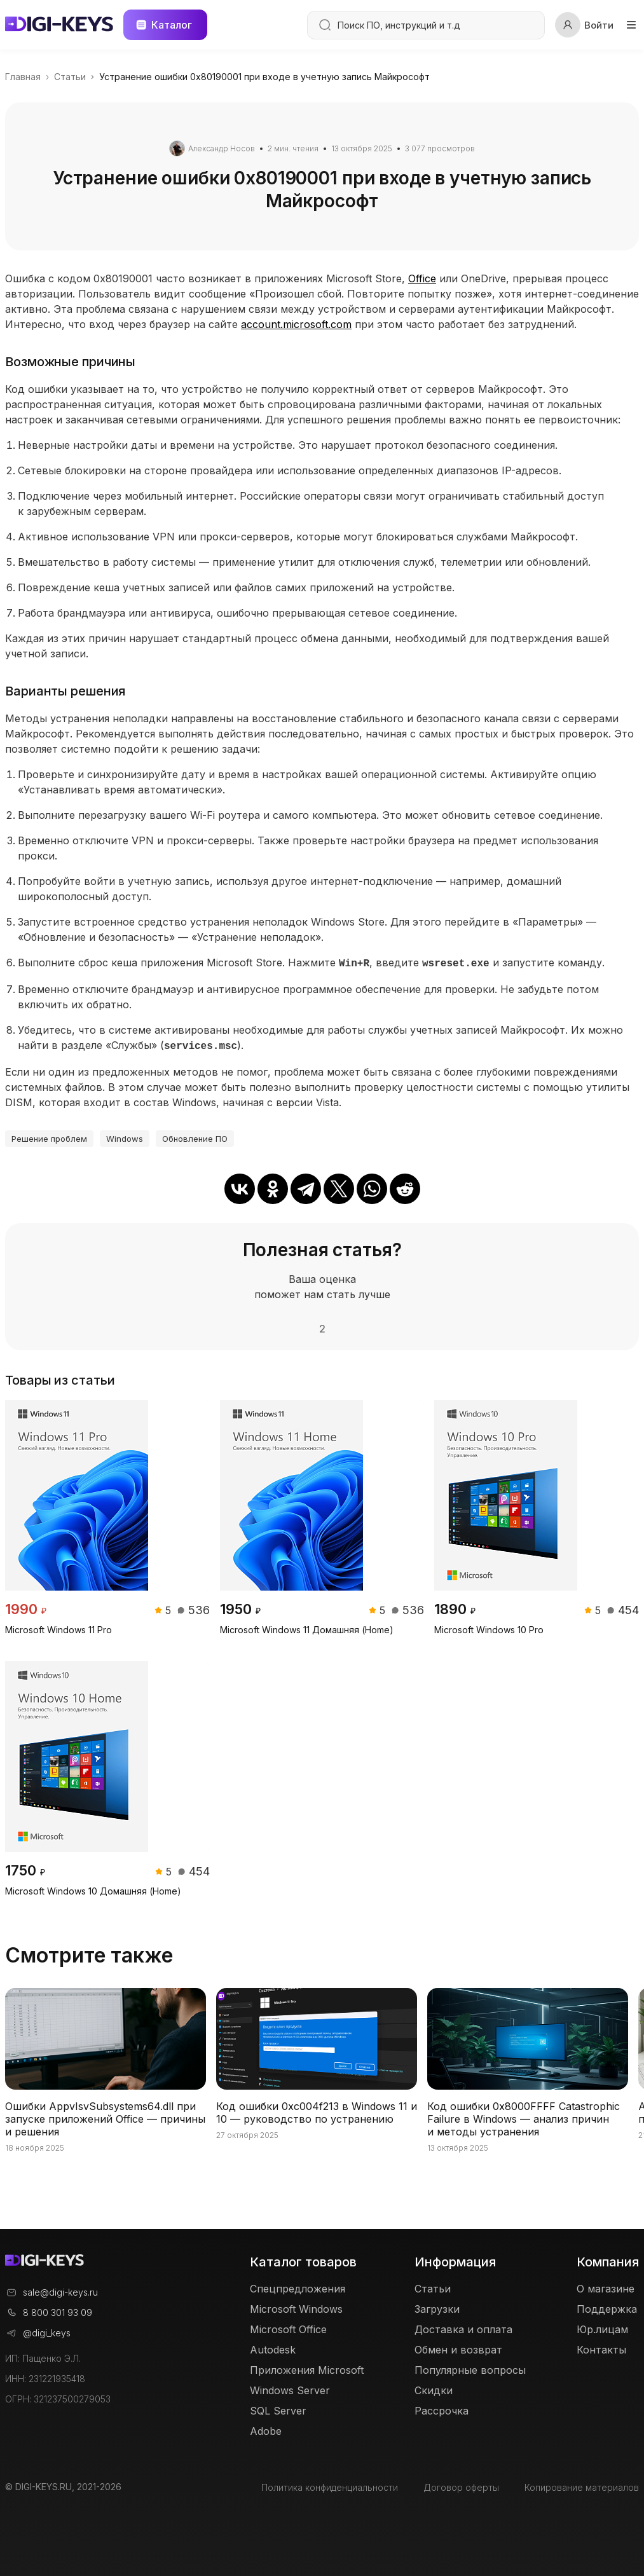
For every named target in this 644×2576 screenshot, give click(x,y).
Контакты (601, 2347)
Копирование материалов (581, 2484)
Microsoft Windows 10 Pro (489, 1627)
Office (422, 278)
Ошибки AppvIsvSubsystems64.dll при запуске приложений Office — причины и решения (105, 2116)
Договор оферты (461, 2484)
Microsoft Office (288, 2326)
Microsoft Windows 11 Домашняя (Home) (307, 1627)
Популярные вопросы (470, 2367)
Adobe (266, 2428)
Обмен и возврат (458, 2347)
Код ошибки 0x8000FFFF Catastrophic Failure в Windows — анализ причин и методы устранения (523, 2116)
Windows (124, 1136)
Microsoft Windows (296, 2306)
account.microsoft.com (296, 324)
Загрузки (437, 2306)
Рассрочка (441, 2408)
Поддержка (607, 2306)
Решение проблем (49, 1136)
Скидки (433, 2387)
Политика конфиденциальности (329, 2484)
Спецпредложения (297, 2286)
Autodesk (273, 2347)
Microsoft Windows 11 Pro (58, 1627)
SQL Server (278, 2408)
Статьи (432, 2286)
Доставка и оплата (463, 2326)
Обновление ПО (195, 1136)
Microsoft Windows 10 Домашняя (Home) (93, 1888)
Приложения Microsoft (307, 2367)
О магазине (605, 2286)
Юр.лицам (602, 2326)
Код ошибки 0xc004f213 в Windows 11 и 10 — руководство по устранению (316, 2110)
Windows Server (290, 2387)
